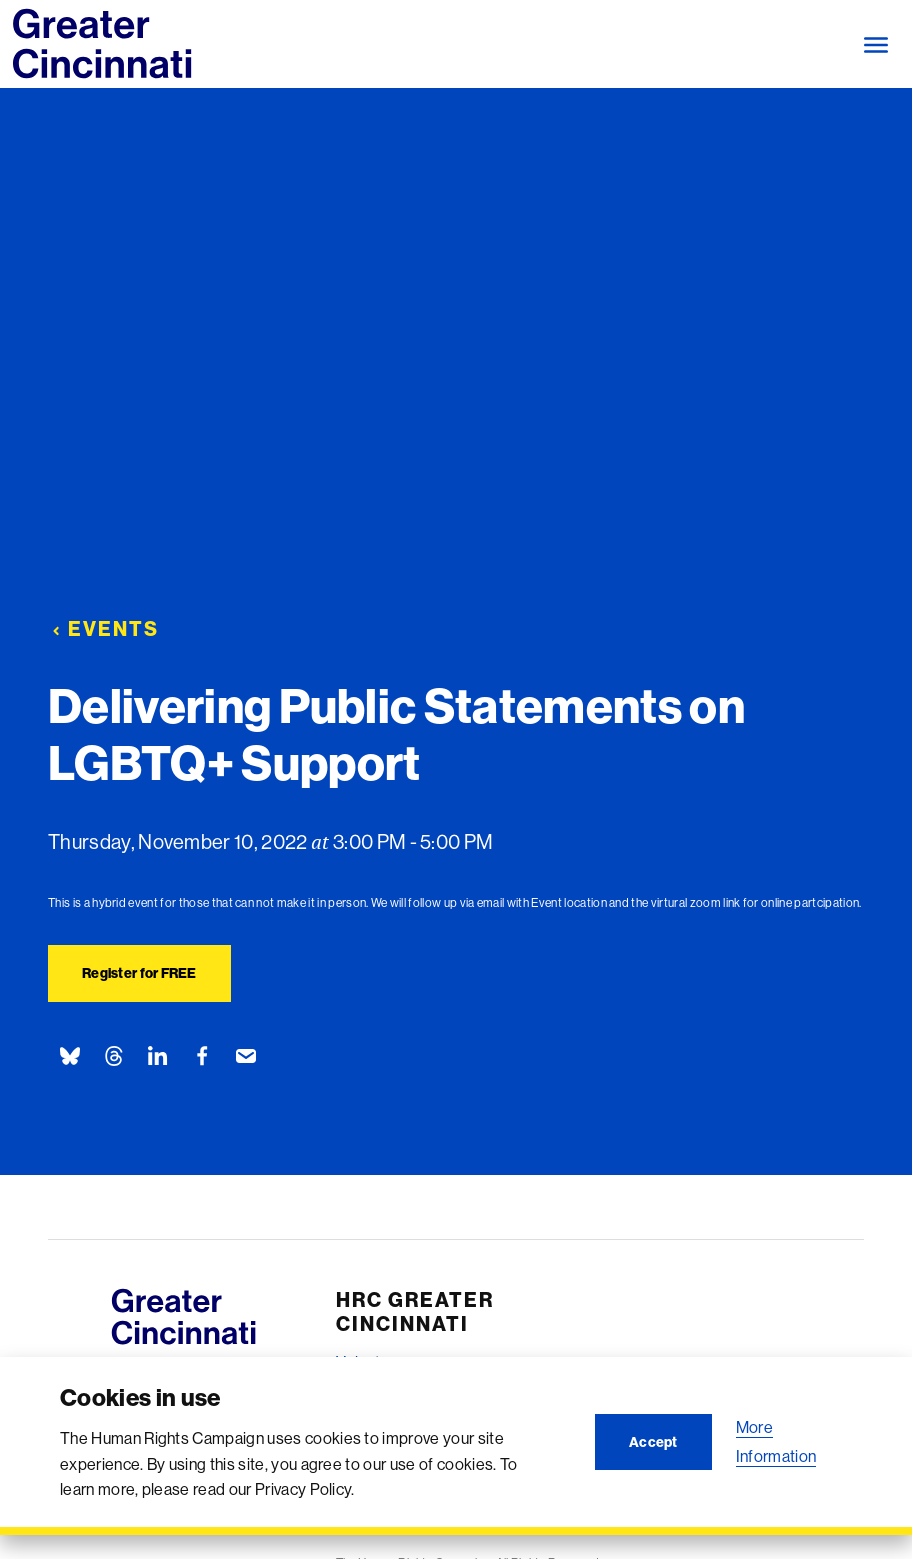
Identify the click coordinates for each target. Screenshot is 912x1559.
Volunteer (370, 1362)
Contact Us (375, 1525)
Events (103, 628)
